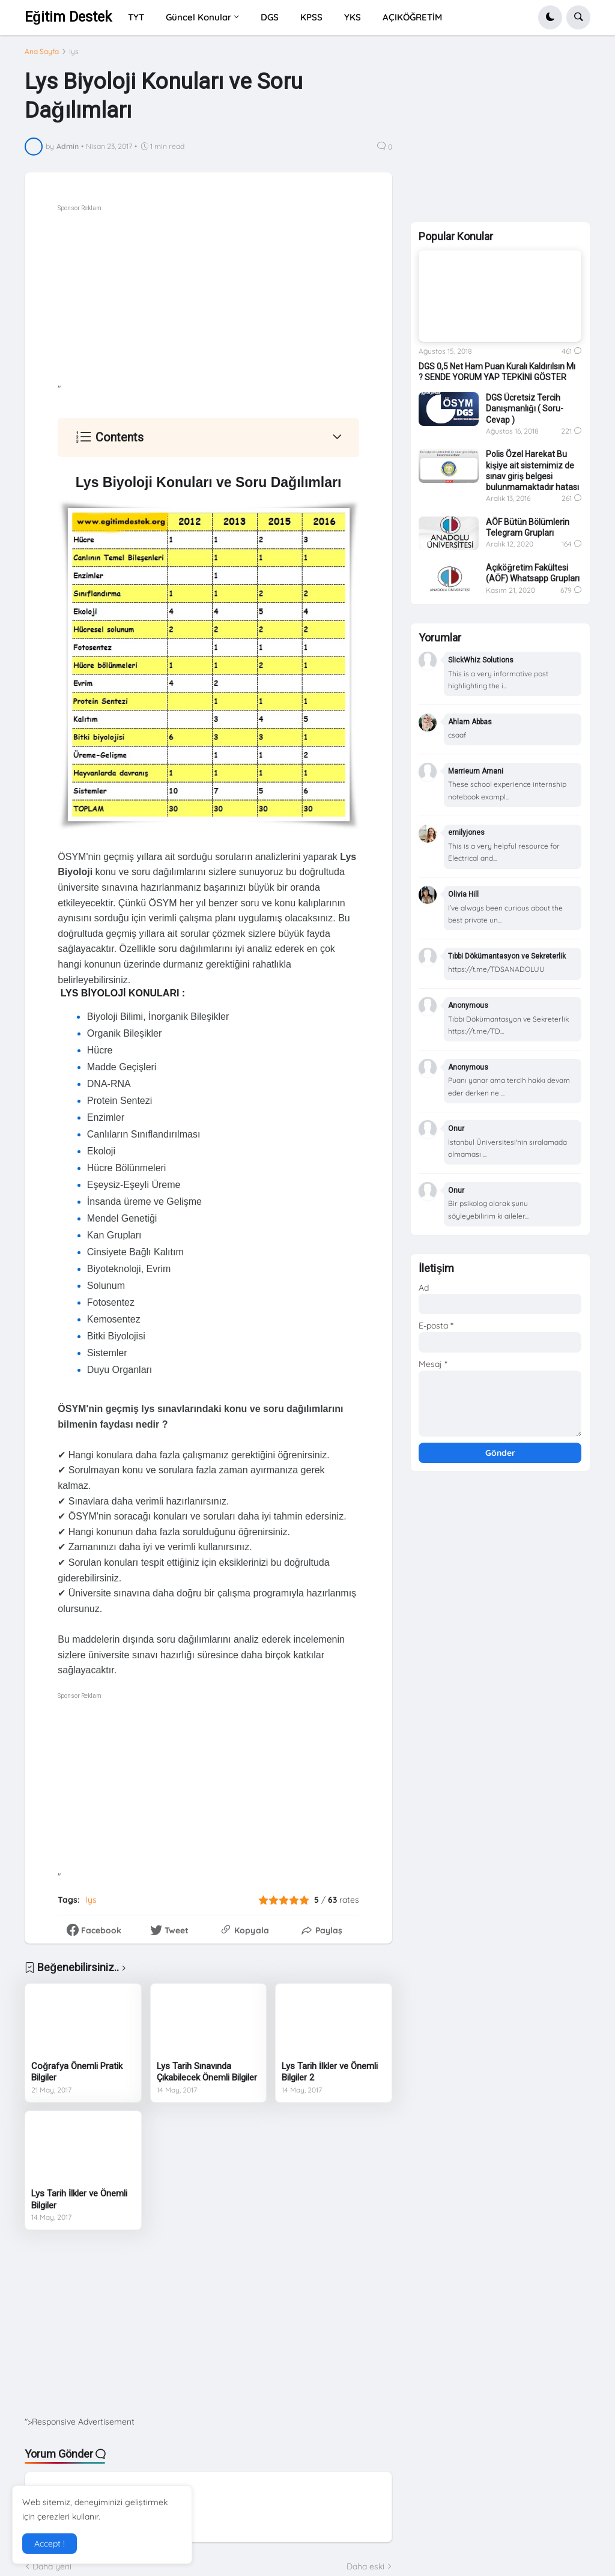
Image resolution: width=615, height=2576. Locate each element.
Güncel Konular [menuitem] (198, 17)
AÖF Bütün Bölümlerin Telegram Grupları (527, 527)
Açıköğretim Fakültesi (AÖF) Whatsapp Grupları (533, 573)
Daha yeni (51, 2566)
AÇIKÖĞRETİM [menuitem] (412, 17)
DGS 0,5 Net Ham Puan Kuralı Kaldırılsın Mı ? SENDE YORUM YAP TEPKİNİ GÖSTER (497, 372)
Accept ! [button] (49, 2543)
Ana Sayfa (42, 51)
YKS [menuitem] (352, 17)
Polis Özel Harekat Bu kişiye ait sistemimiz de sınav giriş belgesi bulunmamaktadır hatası (532, 470)
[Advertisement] (241, 299)
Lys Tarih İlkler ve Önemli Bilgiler (79, 2199)
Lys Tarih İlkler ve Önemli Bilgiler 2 (330, 2072)
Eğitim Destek (68, 17)
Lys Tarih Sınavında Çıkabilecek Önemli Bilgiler (207, 2072)
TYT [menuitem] (136, 17)
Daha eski (365, 2566)
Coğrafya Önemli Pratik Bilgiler (77, 2072)
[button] (550, 17)
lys (74, 51)
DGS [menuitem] (270, 17)
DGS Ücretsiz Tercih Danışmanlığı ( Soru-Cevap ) (524, 408)
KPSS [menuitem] (311, 17)
